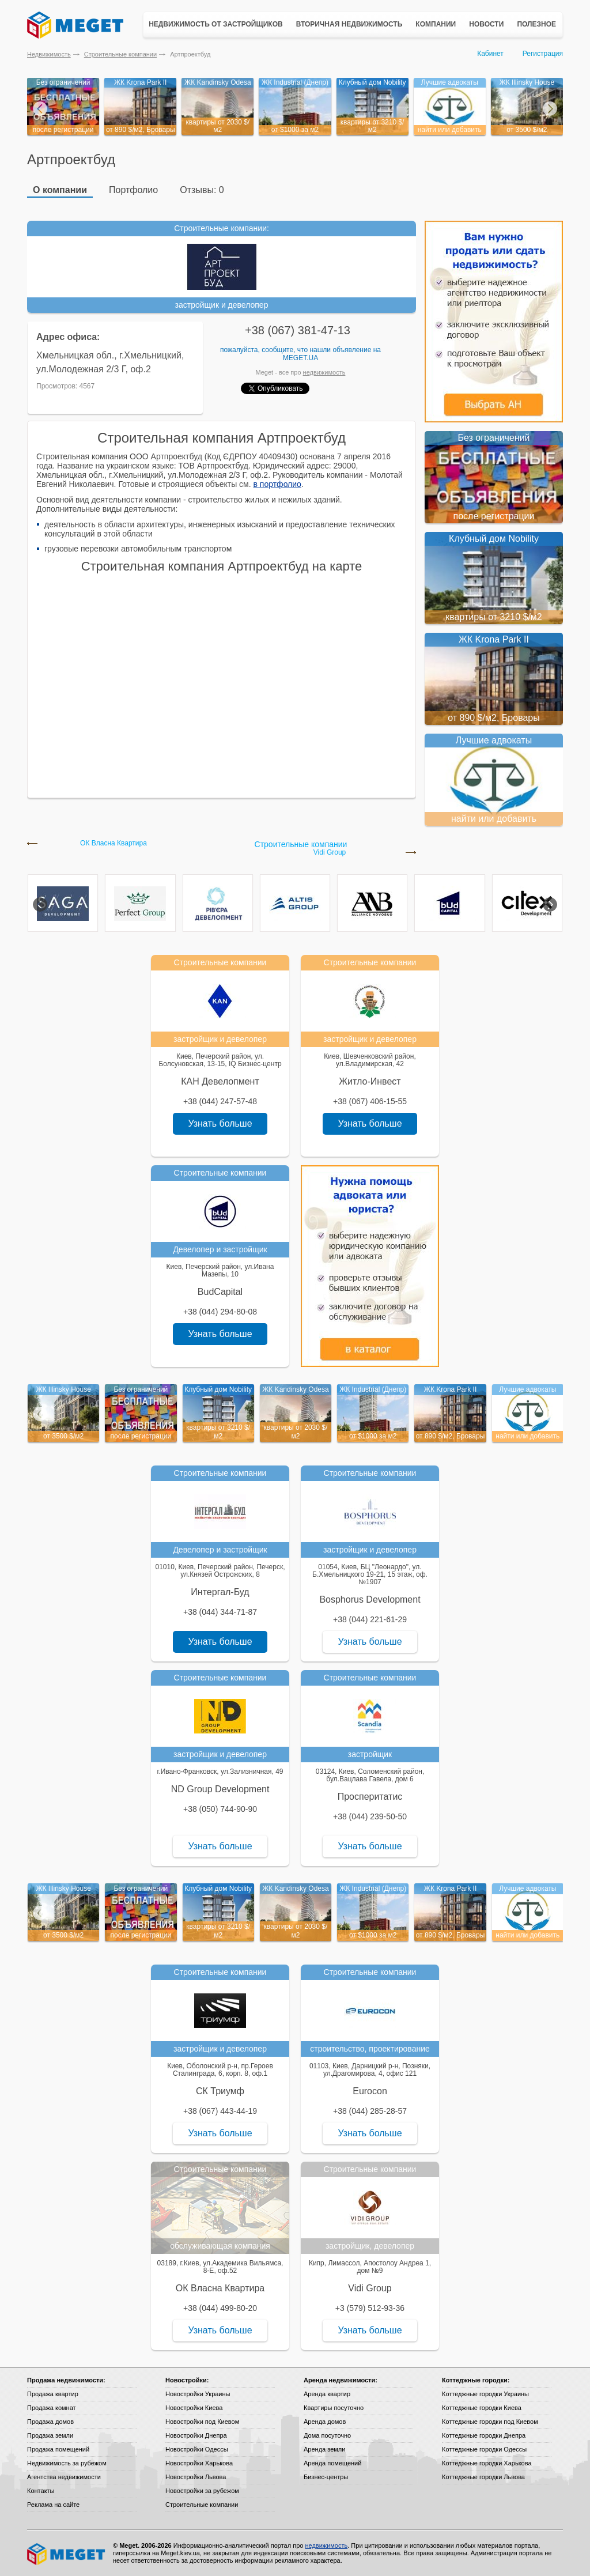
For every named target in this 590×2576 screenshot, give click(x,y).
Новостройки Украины (197, 2393)
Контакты (41, 2490)
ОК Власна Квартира (113, 843)
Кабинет (490, 54)
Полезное (536, 24)
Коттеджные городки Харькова (487, 2463)
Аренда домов (325, 2421)
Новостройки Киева (193, 2407)
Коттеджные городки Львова (483, 2476)
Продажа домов (50, 2421)
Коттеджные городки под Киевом (490, 2421)
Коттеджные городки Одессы (484, 2449)
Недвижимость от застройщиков (216, 24)
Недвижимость (49, 54)
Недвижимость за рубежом (67, 2463)
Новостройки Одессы (196, 2449)
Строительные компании (120, 54)
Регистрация (543, 54)
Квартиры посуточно (334, 2407)
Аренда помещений (332, 2463)
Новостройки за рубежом (202, 2490)
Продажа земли (50, 2435)
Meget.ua (300, 358)
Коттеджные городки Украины (485, 2393)
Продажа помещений (58, 2449)
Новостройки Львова (195, 2476)
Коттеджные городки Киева (481, 2407)
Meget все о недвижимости (67, 2554)
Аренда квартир (327, 2393)
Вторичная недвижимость (349, 24)
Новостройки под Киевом (202, 2421)
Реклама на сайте (53, 2504)
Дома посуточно (327, 2435)
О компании (60, 190)
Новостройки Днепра (196, 2435)
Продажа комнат (51, 2407)
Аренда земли (324, 2449)
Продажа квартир (52, 2393)
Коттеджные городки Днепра (483, 2435)
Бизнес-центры (326, 2476)
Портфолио (133, 190)
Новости (486, 24)
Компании (435, 24)
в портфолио (277, 484)
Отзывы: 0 (202, 190)
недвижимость (324, 372)
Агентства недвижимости (64, 2476)
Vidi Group (329, 852)
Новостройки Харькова (199, 2463)
